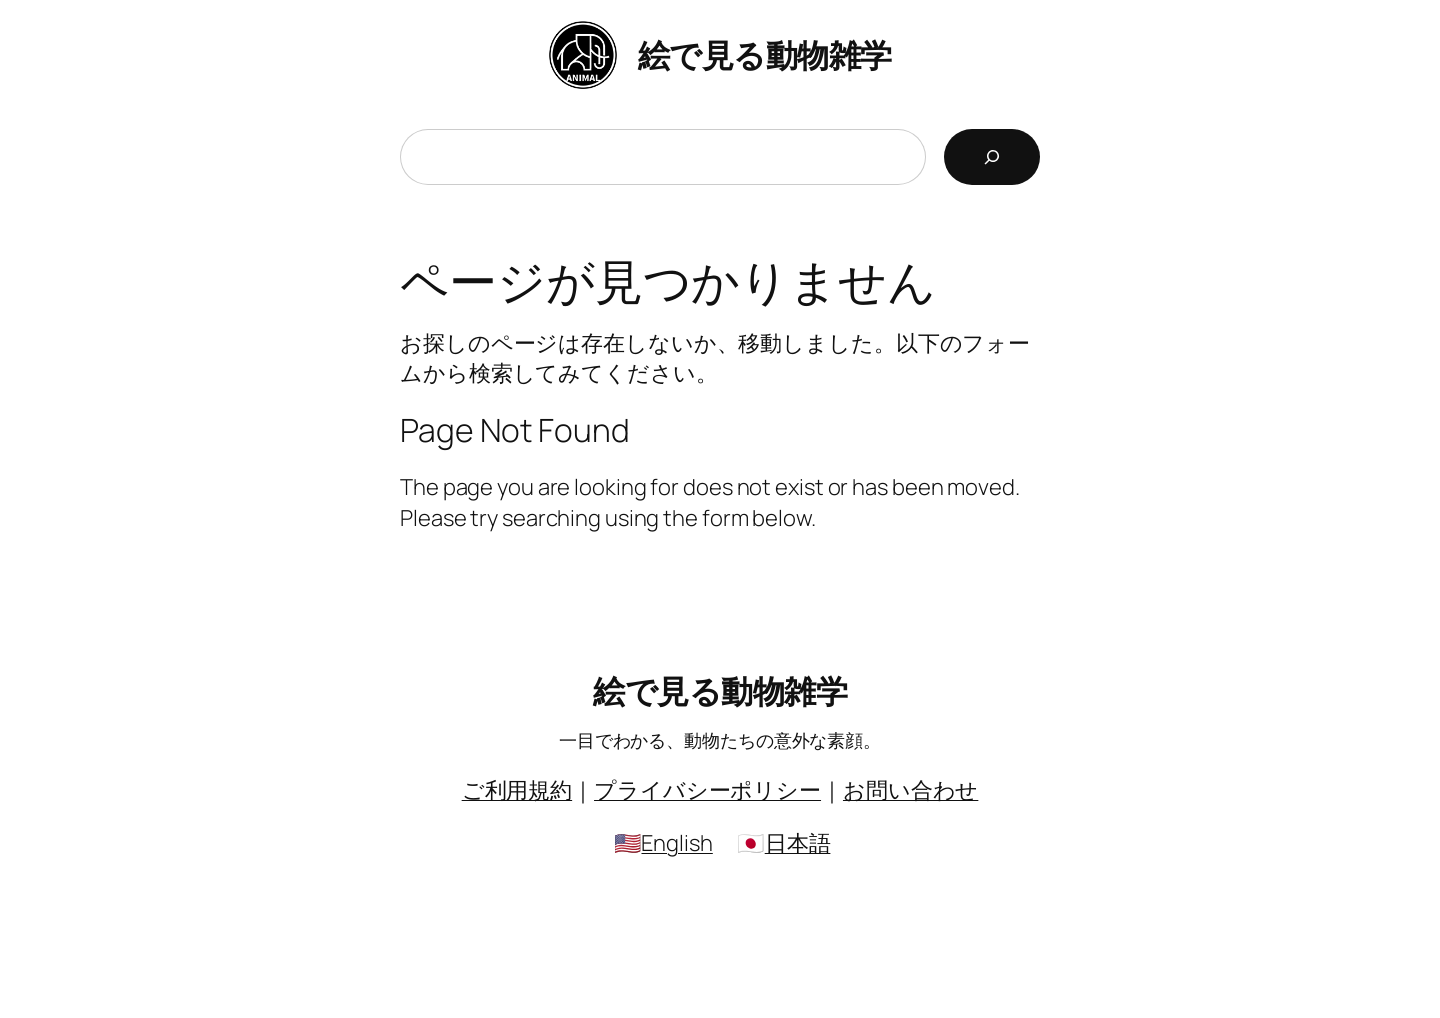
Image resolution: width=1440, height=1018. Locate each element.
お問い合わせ (910, 790)
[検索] (992, 157)
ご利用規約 (517, 790)
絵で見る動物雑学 (765, 55)
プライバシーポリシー (707, 790)
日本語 (798, 843)
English (676, 843)
